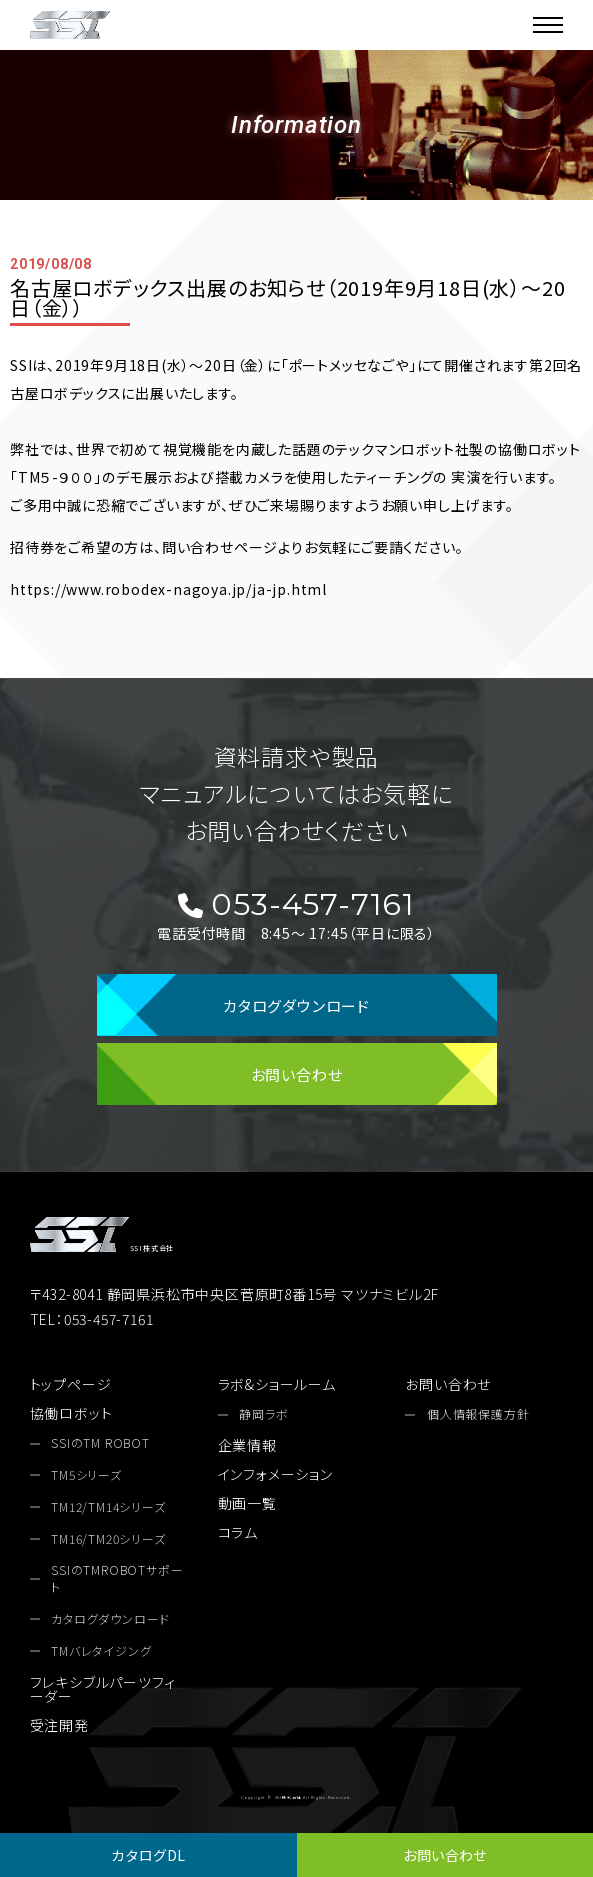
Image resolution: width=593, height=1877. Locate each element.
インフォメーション (275, 1474)
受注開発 (59, 1725)
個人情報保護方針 (478, 1414)
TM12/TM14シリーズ (108, 1507)
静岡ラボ (263, 1414)
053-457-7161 (296, 905)
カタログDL (148, 1855)
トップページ (71, 1384)
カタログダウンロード (296, 1005)
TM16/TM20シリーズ (108, 1539)
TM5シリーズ (86, 1475)
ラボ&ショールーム (277, 1384)
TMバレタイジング (101, 1651)
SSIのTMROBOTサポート (117, 1578)
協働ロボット (71, 1413)
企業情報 (247, 1445)
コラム (238, 1532)
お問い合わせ (445, 1855)
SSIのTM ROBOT (100, 1443)
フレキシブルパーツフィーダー (103, 1689)
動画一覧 (247, 1503)
